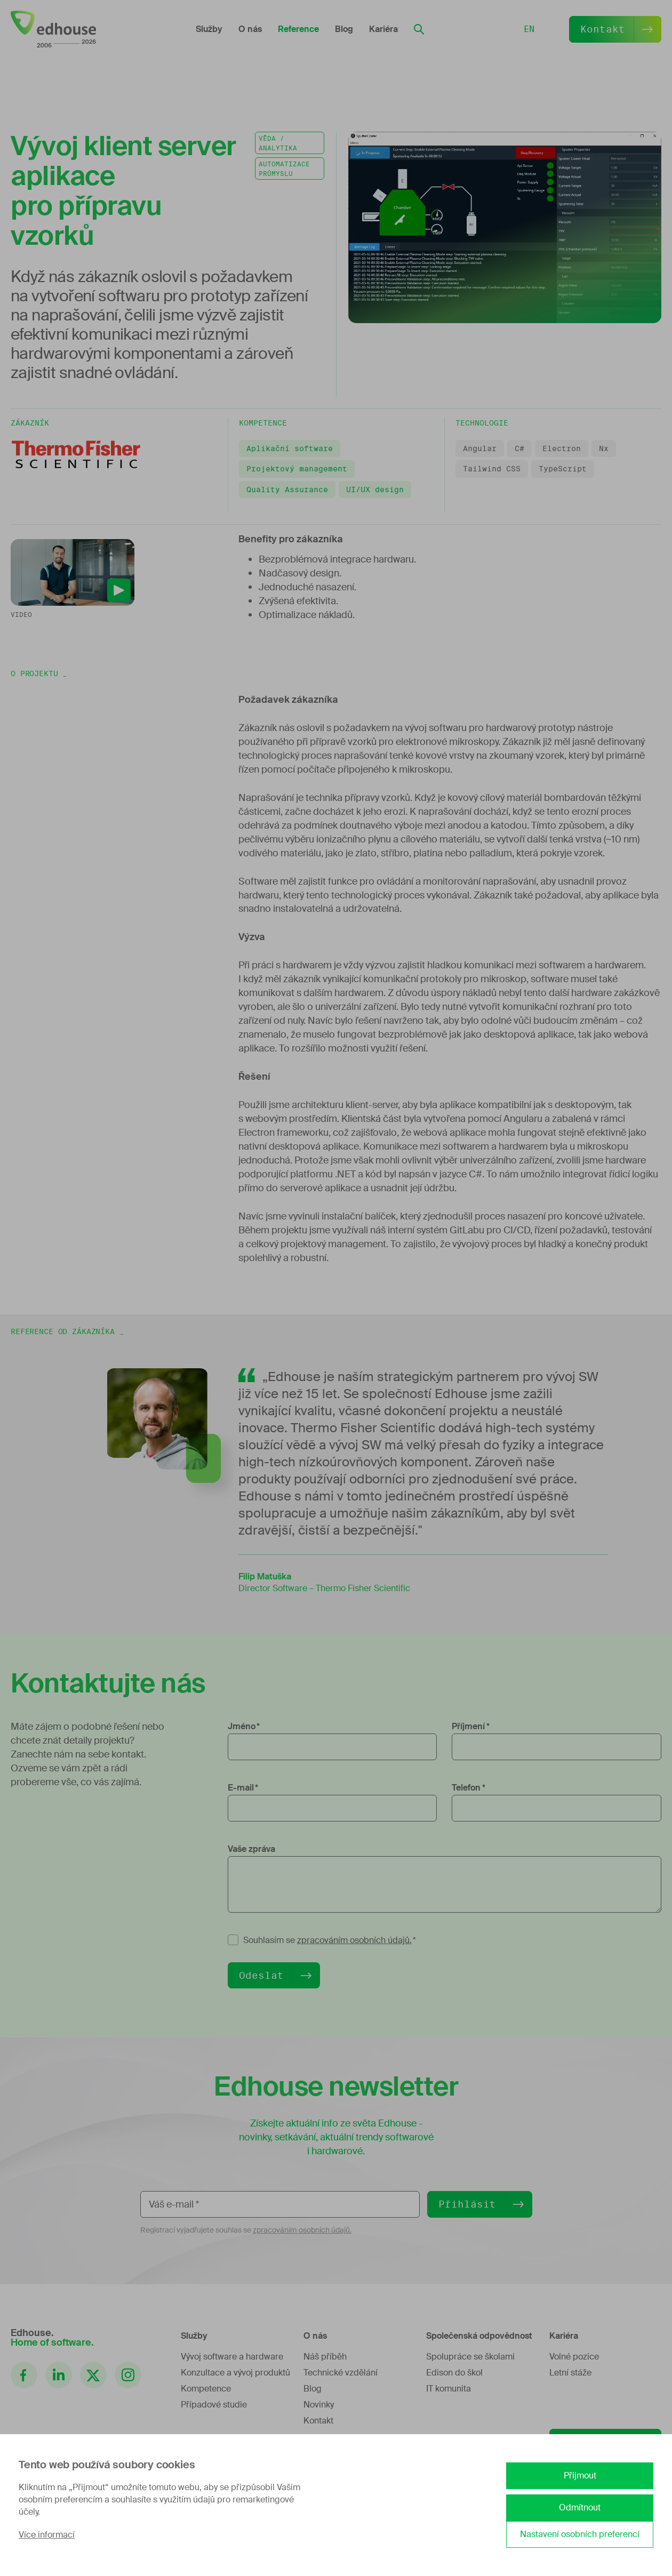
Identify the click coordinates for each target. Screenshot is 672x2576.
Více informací (47, 2534)
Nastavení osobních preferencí (579, 2534)
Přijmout (580, 2475)
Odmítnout (580, 2507)
